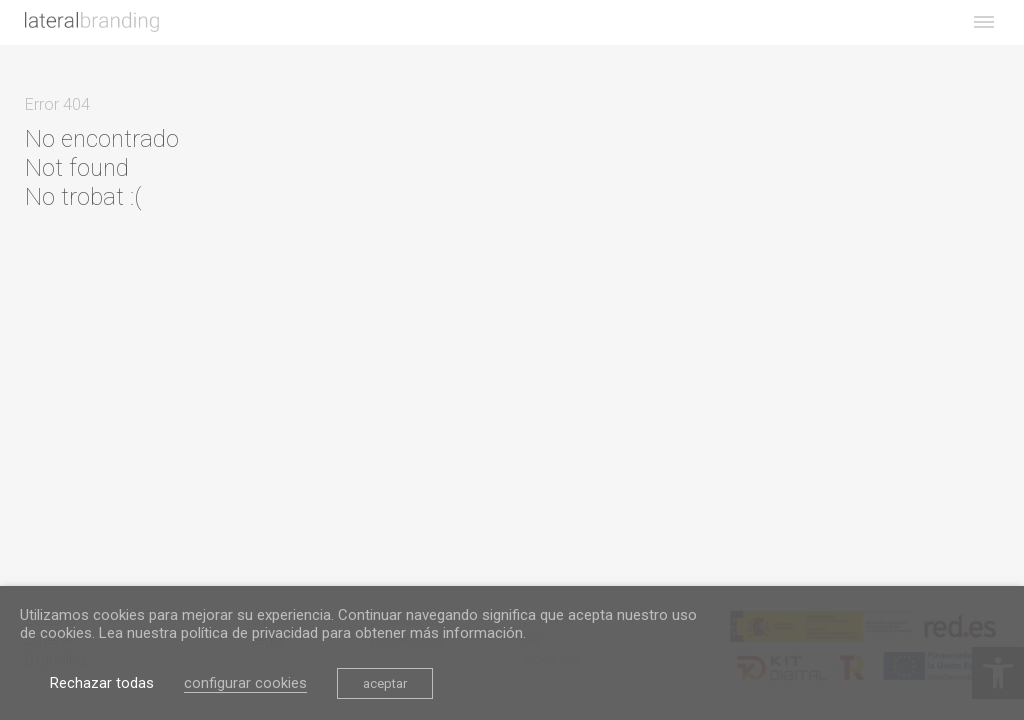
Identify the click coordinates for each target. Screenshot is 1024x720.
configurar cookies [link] (245, 683)
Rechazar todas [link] (102, 683)
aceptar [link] (385, 683)
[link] (92, 22)
